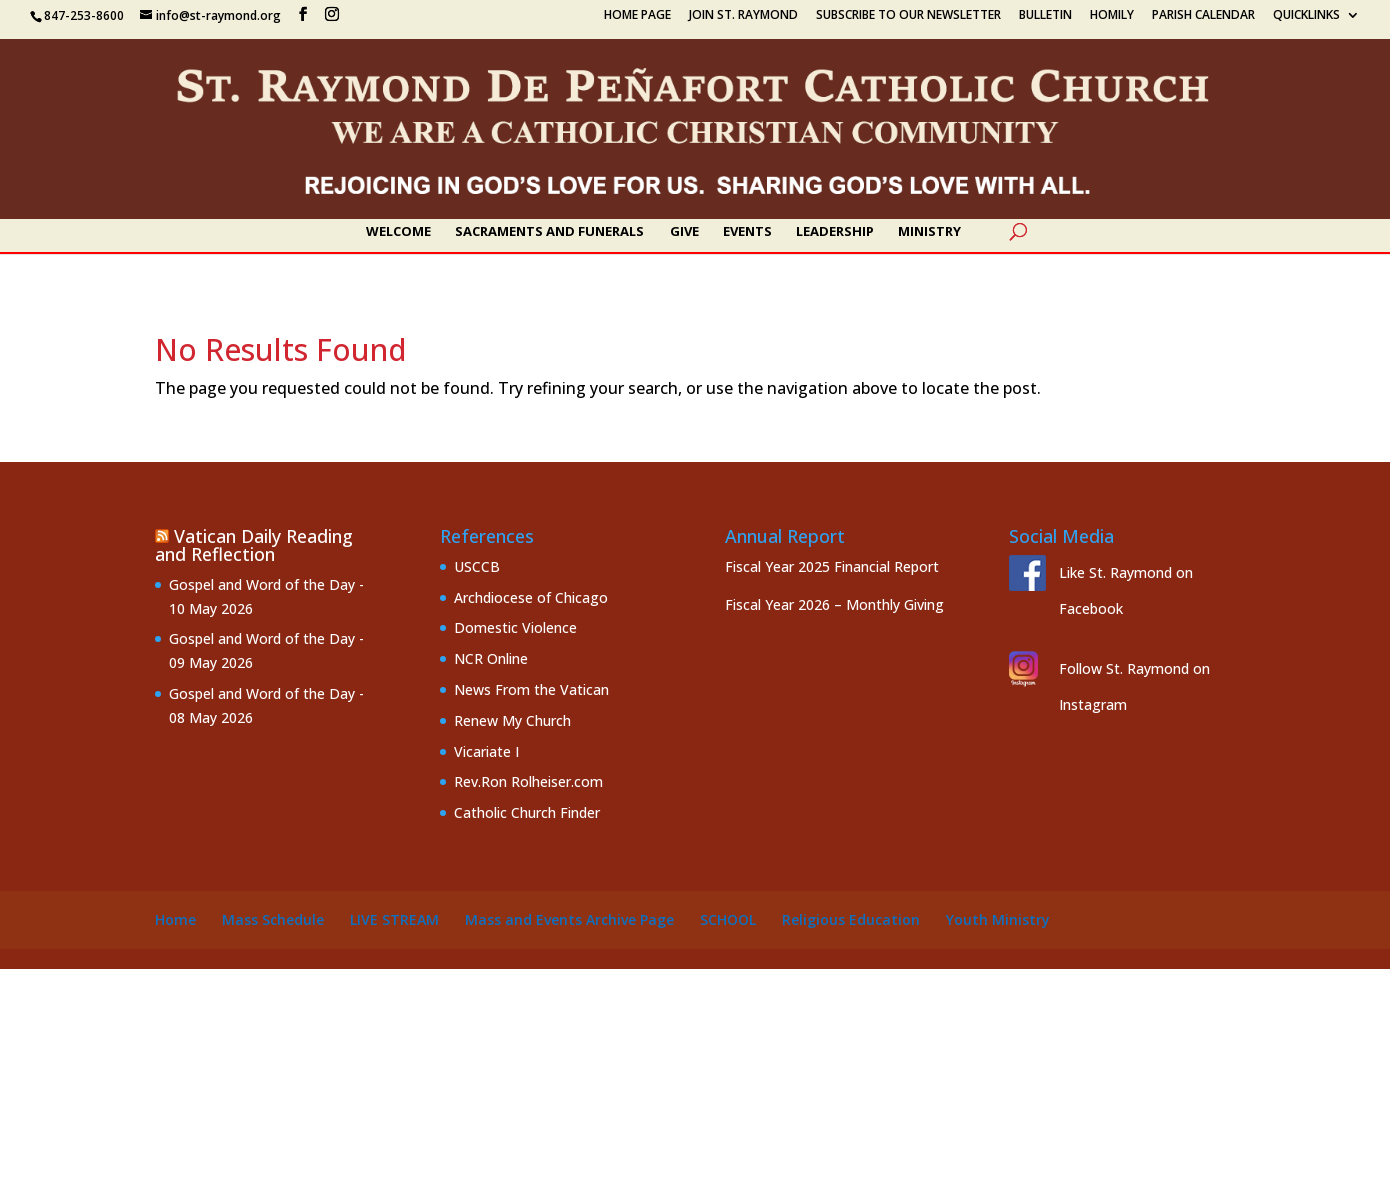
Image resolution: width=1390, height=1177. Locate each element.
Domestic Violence (515, 627)
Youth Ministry (998, 919)
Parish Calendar (1203, 16)
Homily (1112, 16)
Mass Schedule (273, 919)
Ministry (929, 232)
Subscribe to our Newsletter (908, 16)
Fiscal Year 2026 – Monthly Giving (834, 604)
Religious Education (851, 919)
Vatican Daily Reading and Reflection (254, 545)
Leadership (835, 232)
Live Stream (394, 919)
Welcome (398, 232)
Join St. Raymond (743, 16)
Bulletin (1045, 16)
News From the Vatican (531, 689)
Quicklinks (1306, 16)
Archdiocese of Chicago (531, 597)
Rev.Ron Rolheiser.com (528, 781)
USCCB (477, 566)
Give (684, 232)
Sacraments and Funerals (549, 232)
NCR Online (491, 658)
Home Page (637, 16)
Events (747, 232)
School (728, 919)
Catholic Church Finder (527, 812)
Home (175, 919)
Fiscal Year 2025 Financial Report (832, 566)
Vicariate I (486, 751)
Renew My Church (512, 720)
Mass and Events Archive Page (569, 919)
